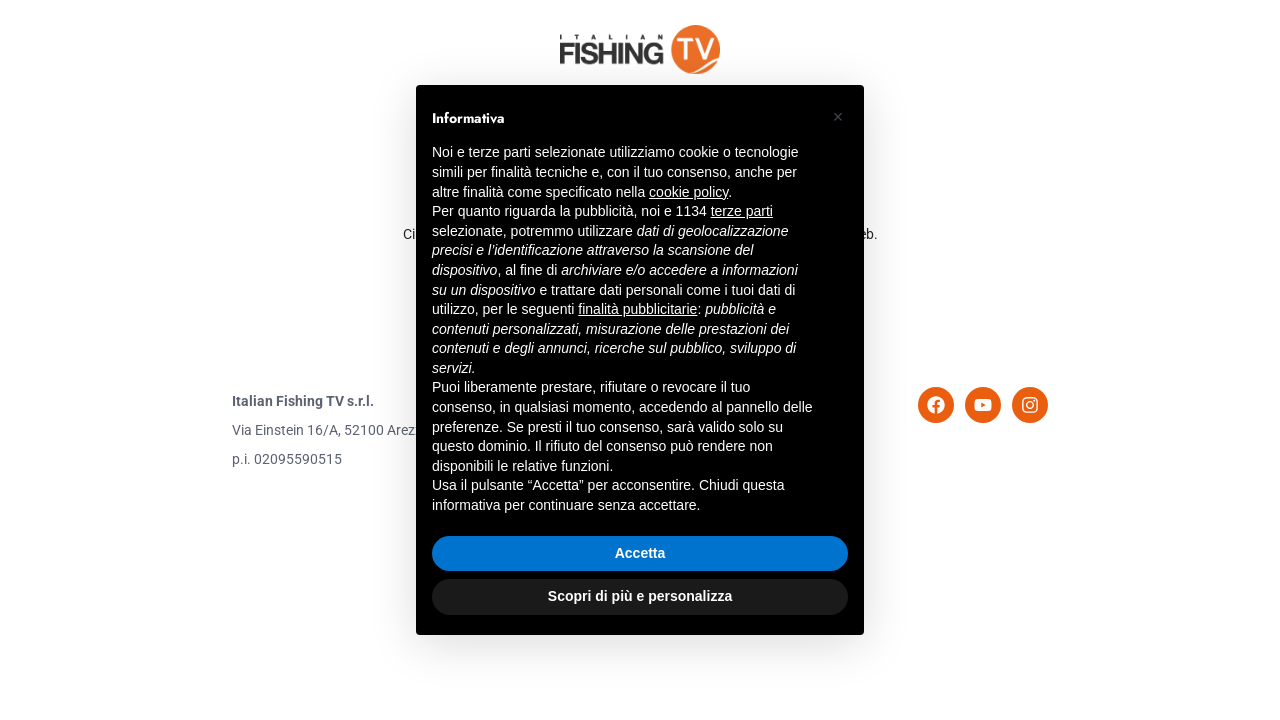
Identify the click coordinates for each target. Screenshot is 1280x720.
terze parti (742, 211)
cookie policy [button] (688, 192)
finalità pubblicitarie (637, 309)
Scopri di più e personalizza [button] (640, 596)
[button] (838, 117)
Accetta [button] (640, 553)
